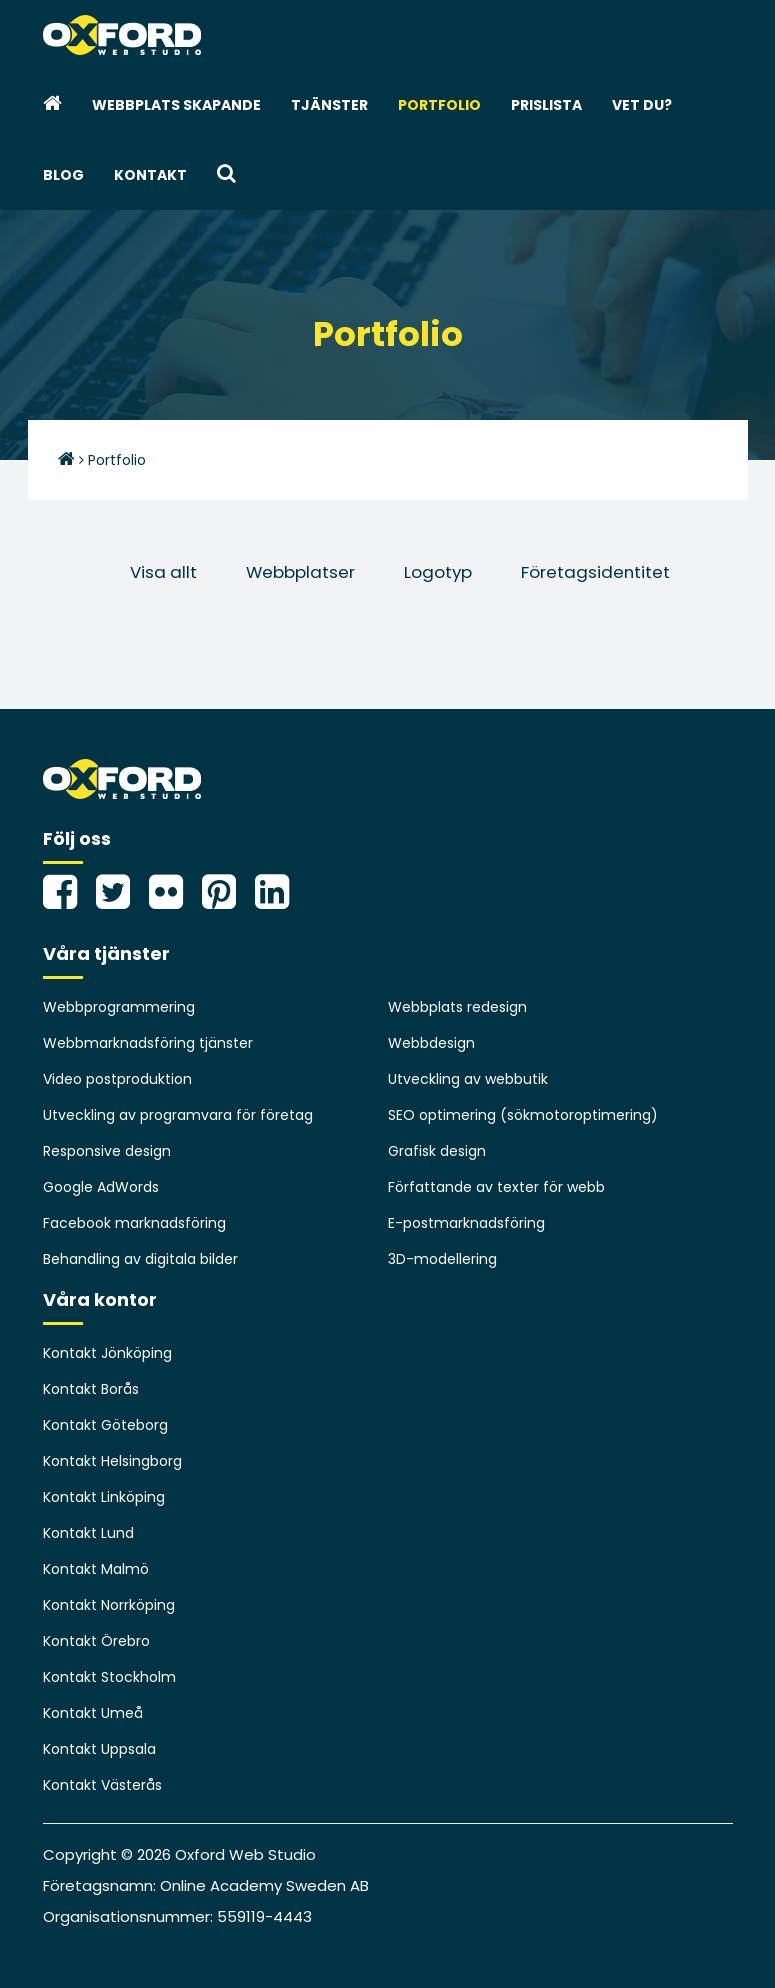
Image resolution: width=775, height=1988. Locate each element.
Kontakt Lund (88, 1533)
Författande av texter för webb (496, 1187)
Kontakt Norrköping (109, 1605)
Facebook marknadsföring (134, 1223)
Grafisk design (437, 1151)
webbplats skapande (176, 105)
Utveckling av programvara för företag (178, 1115)
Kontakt (150, 175)
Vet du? (642, 105)
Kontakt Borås (91, 1389)
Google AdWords (101, 1187)
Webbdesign (431, 1043)
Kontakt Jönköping (107, 1353)
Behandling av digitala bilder (140, 1259)
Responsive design (107, 1151)
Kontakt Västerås (102, 1785)
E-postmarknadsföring (466, 1223)
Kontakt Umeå (93, 1713)
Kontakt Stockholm (109, 1677)
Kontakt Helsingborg (112, 1461)
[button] (226, 175)
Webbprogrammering (119, 1007)
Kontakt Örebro (96, 1641)
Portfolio (439, 105)
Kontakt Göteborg (105, 1425)
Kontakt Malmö (96, 1569)
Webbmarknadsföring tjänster (148, 1043)
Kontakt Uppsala (99, 1749)
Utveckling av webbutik (468, 1079)
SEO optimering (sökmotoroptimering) (523, 1115)
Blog (63, 175)
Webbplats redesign (457, 1007)
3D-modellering (442, 1259)
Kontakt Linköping (104, 1497)
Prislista (546, 105)
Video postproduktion (117, 1079)
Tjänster (329, 105)
